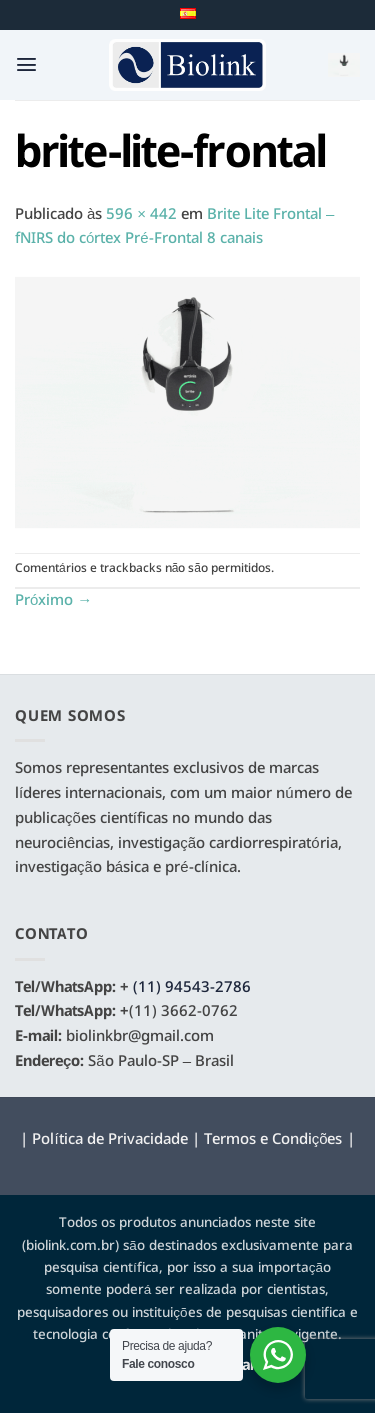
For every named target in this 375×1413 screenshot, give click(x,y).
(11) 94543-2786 (192, 988)
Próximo (53, 601)
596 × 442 (141, 215)
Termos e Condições (273, 1140)
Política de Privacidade (109, 1140)
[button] (26, 64)
